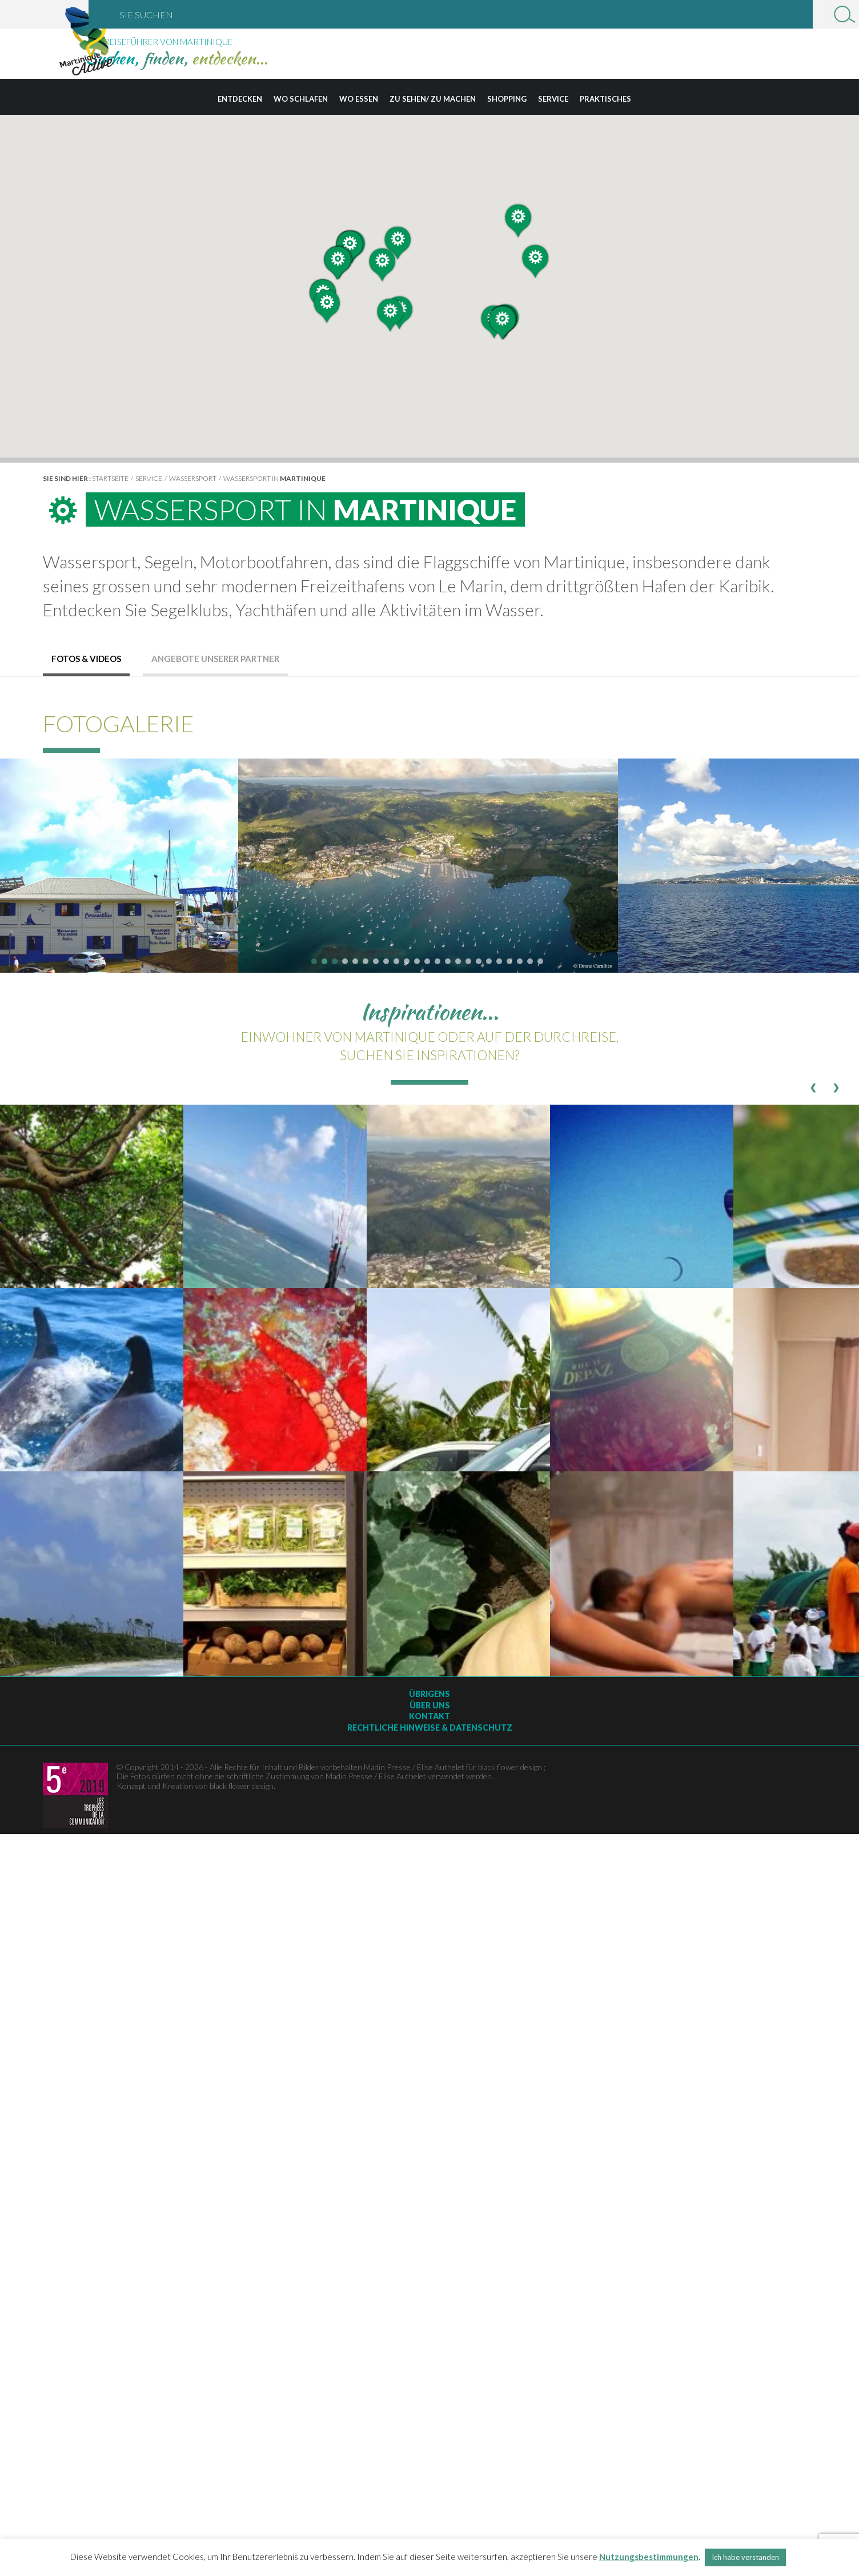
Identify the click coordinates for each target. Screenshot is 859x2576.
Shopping (507, 98)
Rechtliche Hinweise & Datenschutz (429, 1727)
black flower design (242, 1786)
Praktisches (605, 98)
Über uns (430, 1705)
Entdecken (240, 98)
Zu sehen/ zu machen (433, 98)
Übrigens (429, 1694)
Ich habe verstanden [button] (745, 2557)
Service (553, 98)
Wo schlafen (301, 98)
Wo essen (358, 98)
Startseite (110, 478)
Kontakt (429, 1716)
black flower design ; (511, 1767)
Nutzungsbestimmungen (649, 2556)
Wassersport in (274, 478)
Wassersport (192, 478)
